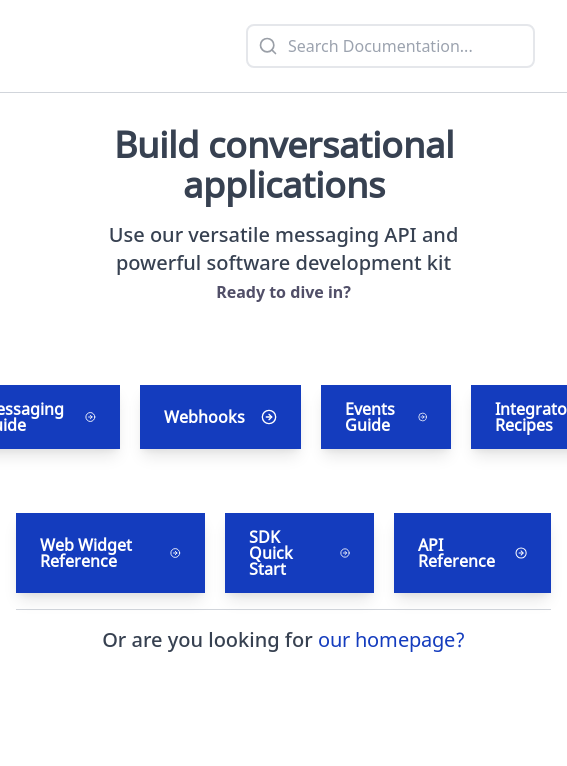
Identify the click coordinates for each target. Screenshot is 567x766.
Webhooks (220, 417)
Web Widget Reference (110, 553)
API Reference (472, 553)
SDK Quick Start (299, 553)
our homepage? (391, 639)
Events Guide (386, 417)
